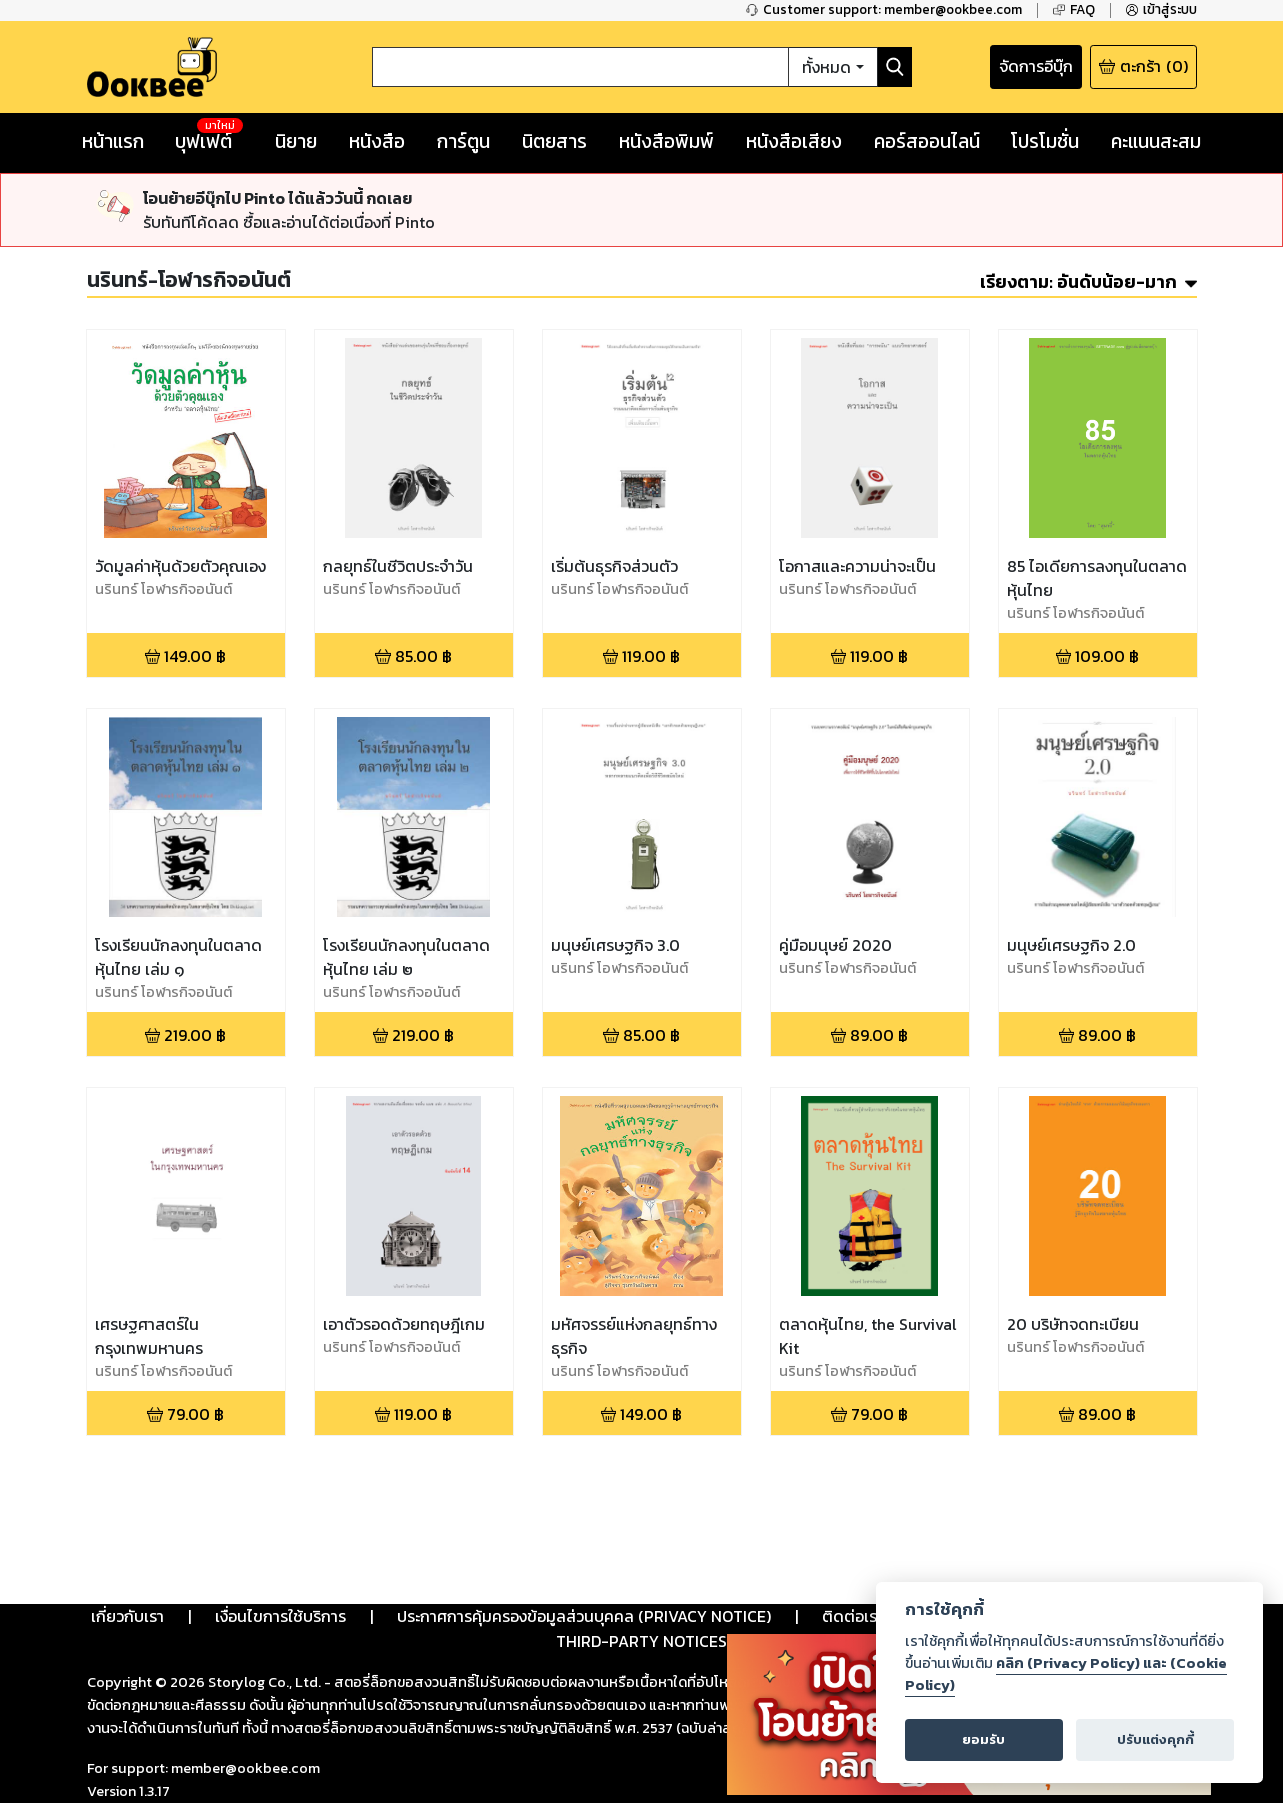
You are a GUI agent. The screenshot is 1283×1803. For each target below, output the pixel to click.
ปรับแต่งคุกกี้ (1155, 1739)
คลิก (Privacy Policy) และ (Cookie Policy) (1066, 1674)
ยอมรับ (983, 1739)
